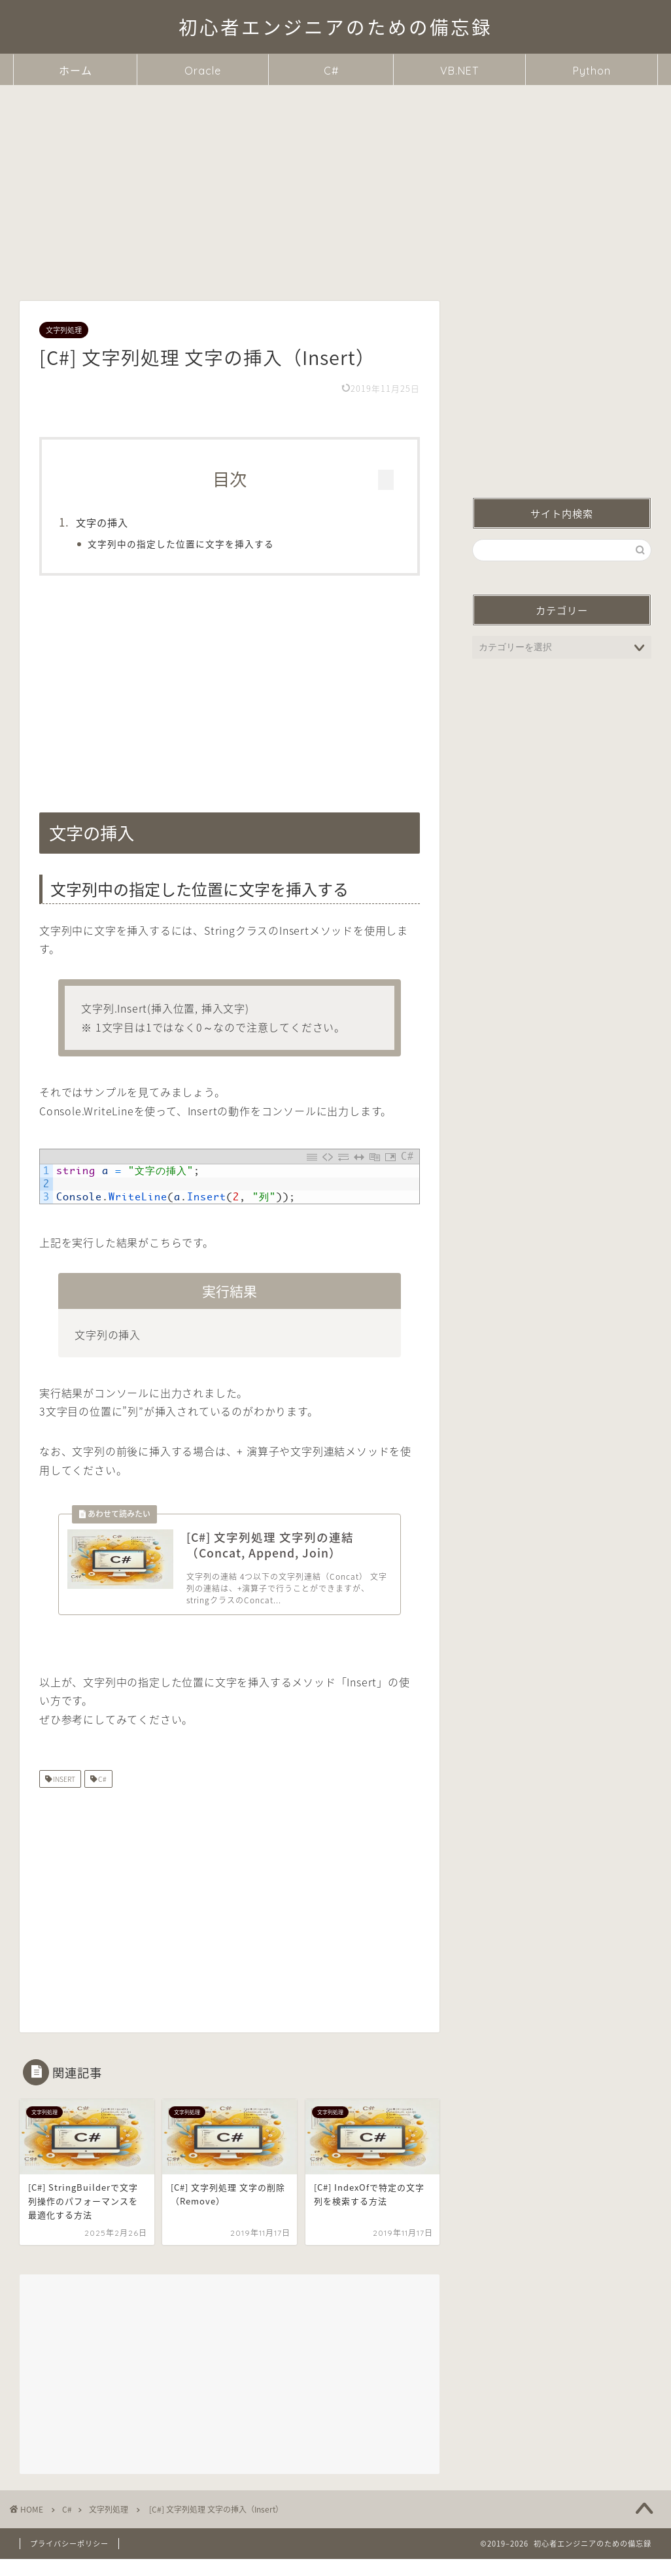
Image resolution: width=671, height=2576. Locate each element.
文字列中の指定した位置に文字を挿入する (207, 543)
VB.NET (459, 70)
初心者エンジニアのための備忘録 (335, 27)
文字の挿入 (128, 522)
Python (592, 70)
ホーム (75, 70)
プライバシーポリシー (69, 2561)
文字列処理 (64, 330)
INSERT (63, 1796)
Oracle (202, 70)
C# (331, 70)
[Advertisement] (335, 183)
